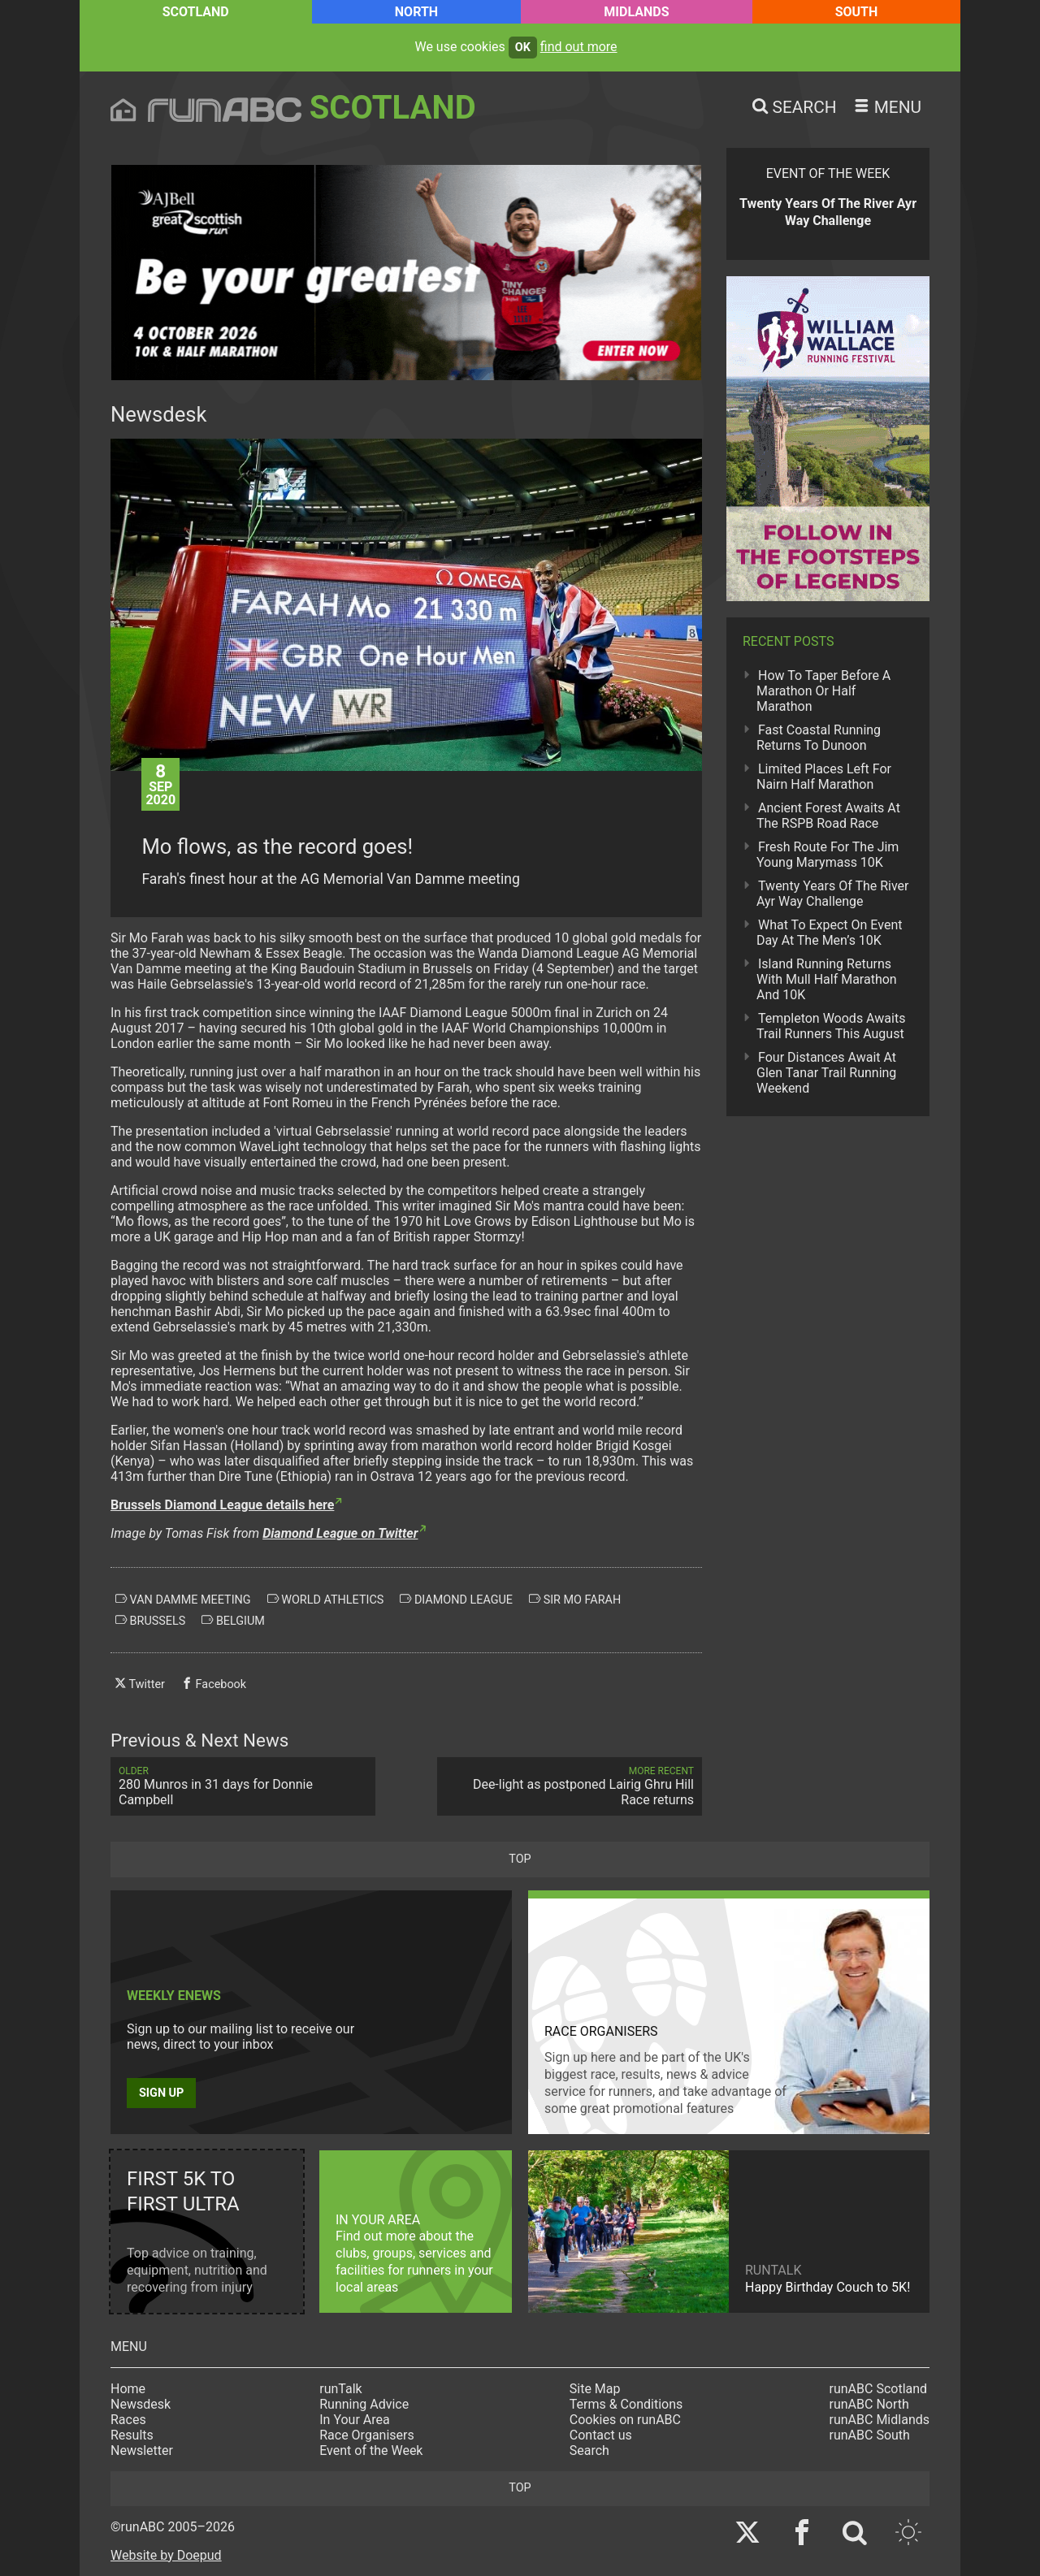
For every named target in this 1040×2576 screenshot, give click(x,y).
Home (127, 2388)
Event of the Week (370, 2450)
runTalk (340, 2388)
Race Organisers (366, 2435)
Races (128, 2419)
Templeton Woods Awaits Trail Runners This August (830, 1026)
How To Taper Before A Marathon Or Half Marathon (823, 691)
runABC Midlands (880, 2419)
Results (132, 2435)
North (416, 11)
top (520, 1859)
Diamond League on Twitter (340, 1533)
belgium (233, 1620)
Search (589, 2450)
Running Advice (364, 2404)
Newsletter (141, 2450)
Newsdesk (140, 2404)
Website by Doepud (166, 2555)
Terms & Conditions (626, 2404)
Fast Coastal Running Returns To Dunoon (818, 737)
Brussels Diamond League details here (222, 1505)
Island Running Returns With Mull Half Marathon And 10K (826, 979)
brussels (150, 1620)
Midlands (636, 11)
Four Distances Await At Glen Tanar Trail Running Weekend (826, 1073)
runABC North (869, 2404)
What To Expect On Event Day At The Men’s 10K (829, 932)
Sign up (161, 2093)
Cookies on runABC (625, 2419)
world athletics (325, 1599)
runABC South (870, 2435)
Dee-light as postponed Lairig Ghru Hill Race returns (569, 1786)
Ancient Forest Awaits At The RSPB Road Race (828, 815)
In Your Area (354, 2419)
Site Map (595, 2388)
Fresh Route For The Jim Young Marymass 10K (827, 854)
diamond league (456, 1599)
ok (523, 47)
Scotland (195, 11)
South (856, 11)
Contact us (601, 2435)
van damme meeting (183, 1599)
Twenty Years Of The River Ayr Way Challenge (832, 893)
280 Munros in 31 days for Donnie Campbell (243, 1786)
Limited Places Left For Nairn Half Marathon (823, 776)
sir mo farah (575, 1599)
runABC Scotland (879, 2388)
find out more (579, 46)
